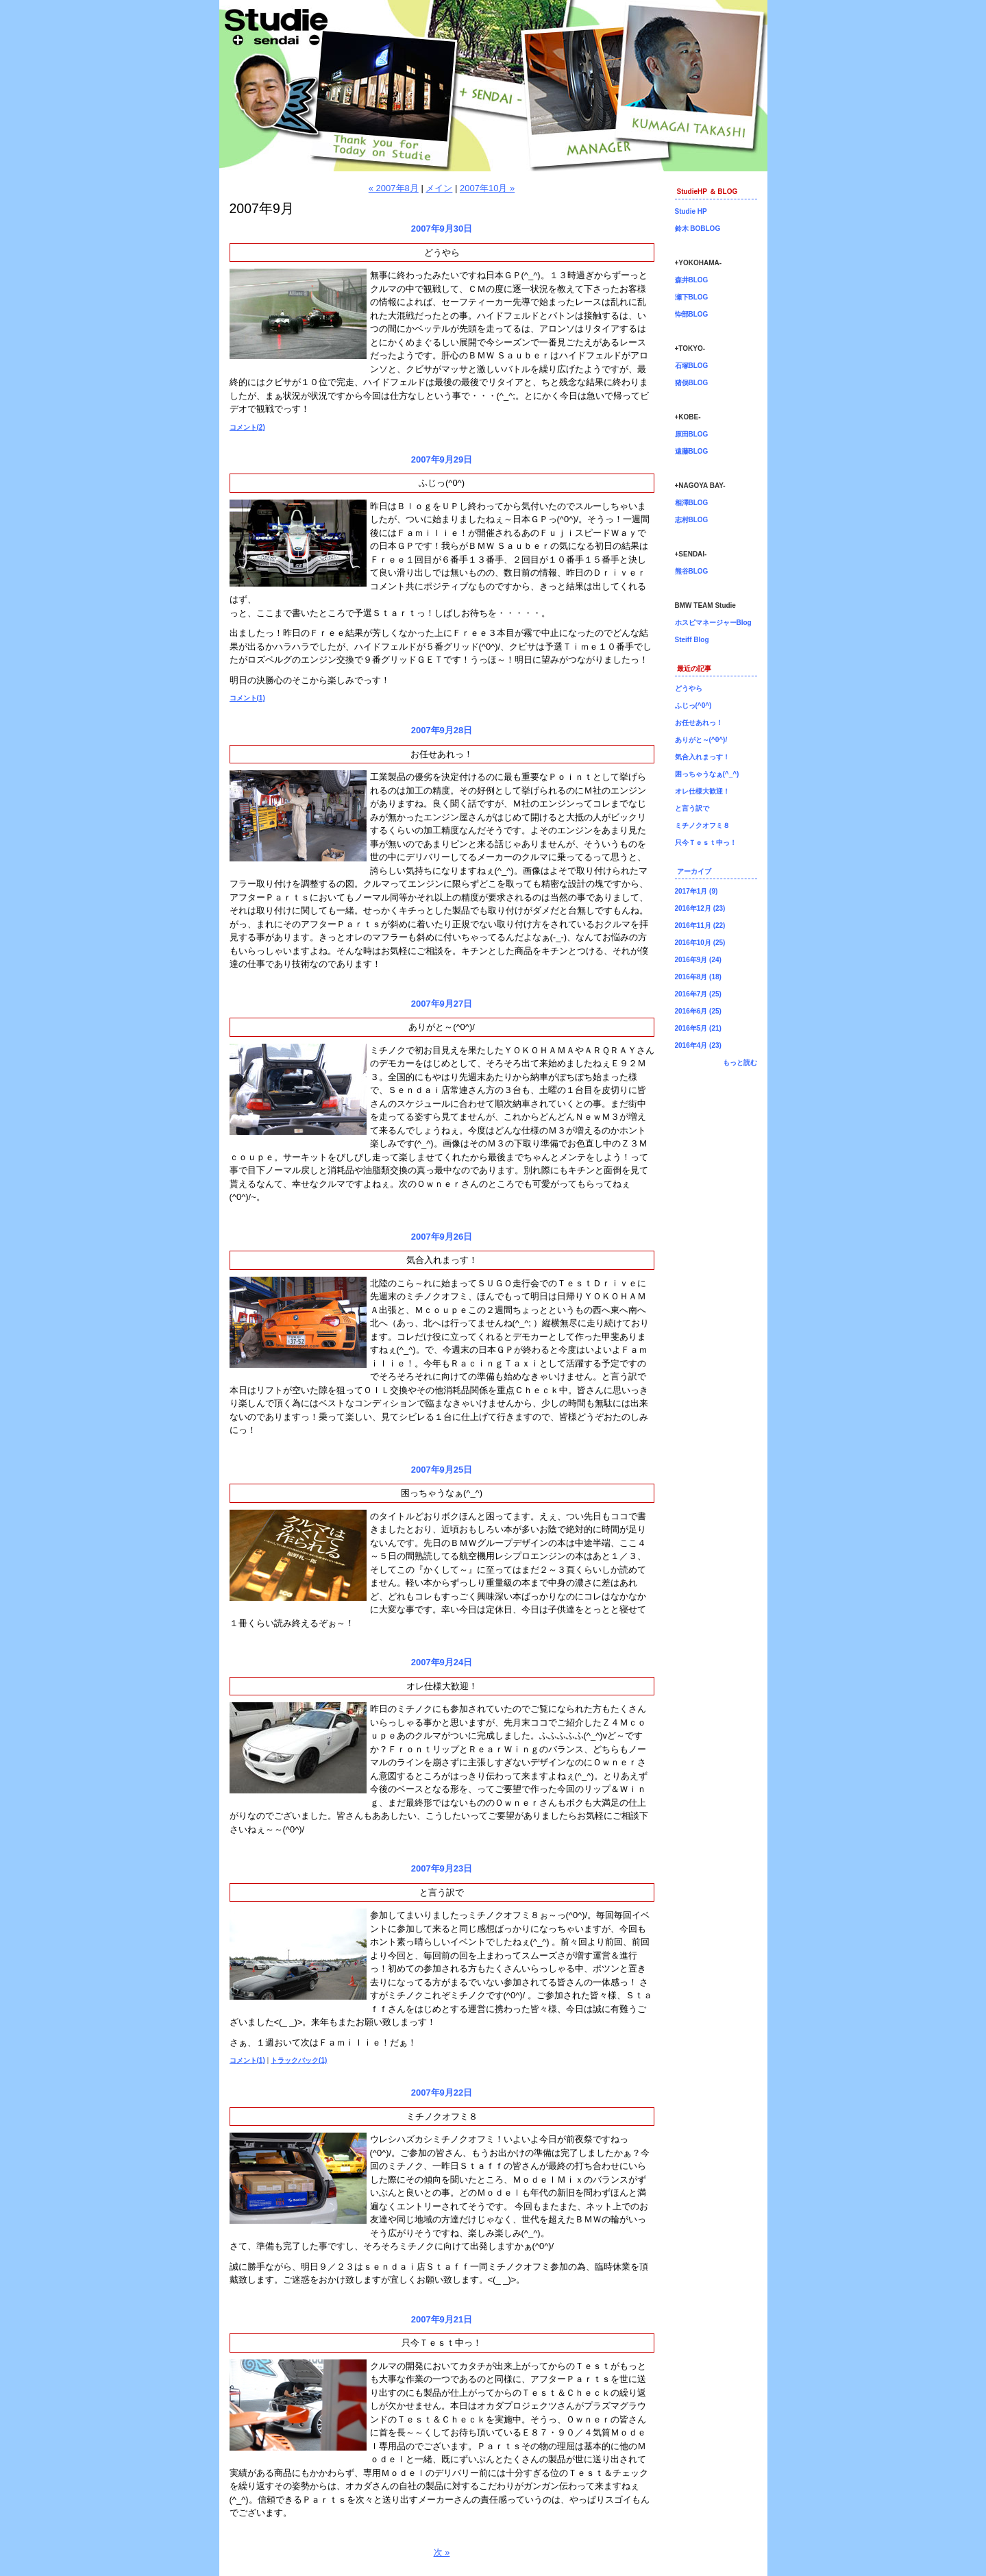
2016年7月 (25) (698, 994)
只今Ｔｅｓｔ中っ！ (442, 2343)
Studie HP (691, 211)
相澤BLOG (691, 502)
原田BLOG (691, 434)
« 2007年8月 (394, 188)
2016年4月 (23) (698, 1045)
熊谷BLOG (691, 571)
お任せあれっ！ (441, 754)
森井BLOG (691, 280)
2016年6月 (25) (698, 1011)
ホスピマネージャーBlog (713, 622)
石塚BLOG (691, 365)
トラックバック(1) (299, 2060)
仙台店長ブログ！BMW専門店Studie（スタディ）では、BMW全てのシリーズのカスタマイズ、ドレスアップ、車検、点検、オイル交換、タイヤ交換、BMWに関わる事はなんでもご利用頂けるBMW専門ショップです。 (493, 85)
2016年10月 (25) (700, 942)
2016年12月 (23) (700, 908)
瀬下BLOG (691, 297)
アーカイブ (694, 871)
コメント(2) (247, 427)
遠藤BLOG (691, 451)
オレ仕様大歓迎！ (442, 1686)
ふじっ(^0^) (442, 483)
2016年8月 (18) (698, 977)
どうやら (442, 252)
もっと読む (740, 1062)
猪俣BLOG (691, 383)
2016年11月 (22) (700, 925)
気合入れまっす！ (442, 1260)
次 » (442, 2552)
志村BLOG (691, 520)
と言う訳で (441, 1892)
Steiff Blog (692, 639)
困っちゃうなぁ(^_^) (441, 1493)
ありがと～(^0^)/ (441, 1027)
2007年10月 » (487, 188)
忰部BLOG (691, 314)
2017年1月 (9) (696, 891)
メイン (439, 188)
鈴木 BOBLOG (698, 228)
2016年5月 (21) (698, 1028)
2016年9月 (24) (698, 960)
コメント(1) (247, 698)
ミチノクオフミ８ (442, 2116)
